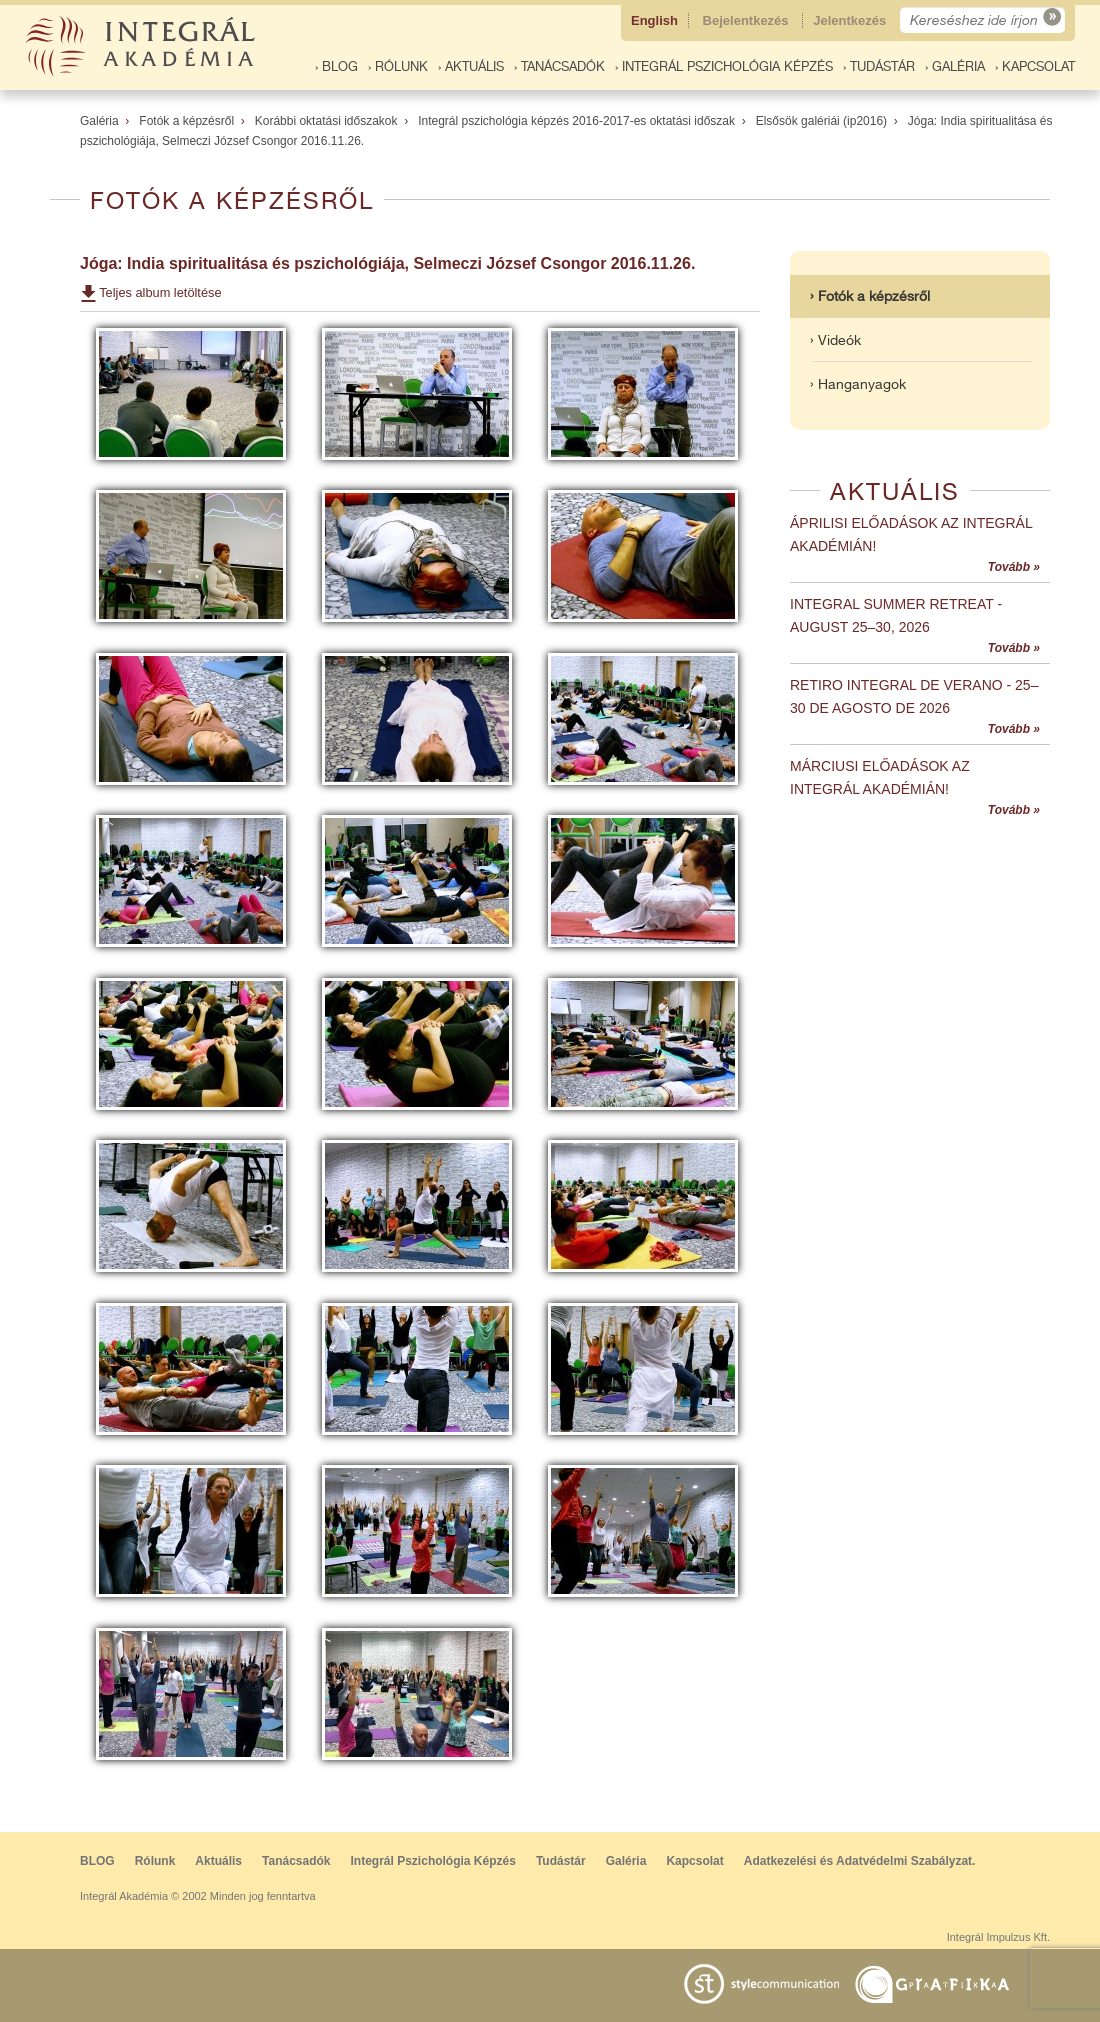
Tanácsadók (296, 1861)
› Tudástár (879, 66)
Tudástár (561, 1861)
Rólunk (155, 1861)
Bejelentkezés (748, 20)
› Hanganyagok (858, 384)
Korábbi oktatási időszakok (326, 121)
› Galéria (955, 66)
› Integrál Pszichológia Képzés (724, 66)
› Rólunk (398, 66)
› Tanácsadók (559, 66)
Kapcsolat (694, 1861)
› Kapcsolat (1035, 66)
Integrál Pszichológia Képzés (433, 1861)
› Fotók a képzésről (870, 296)
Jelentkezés (851, 20)
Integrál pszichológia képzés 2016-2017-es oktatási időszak (576, 121)
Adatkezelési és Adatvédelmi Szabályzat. (860, 1861)
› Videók (835, 340)
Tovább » (1014, 567)
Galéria (99, 121)
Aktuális (218, 1861)
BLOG (97, 1861)
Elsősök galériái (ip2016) (821, 121)
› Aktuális (471, 66)
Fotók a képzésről (186, 121)
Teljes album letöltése (160, 292)
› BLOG (336, 66)
